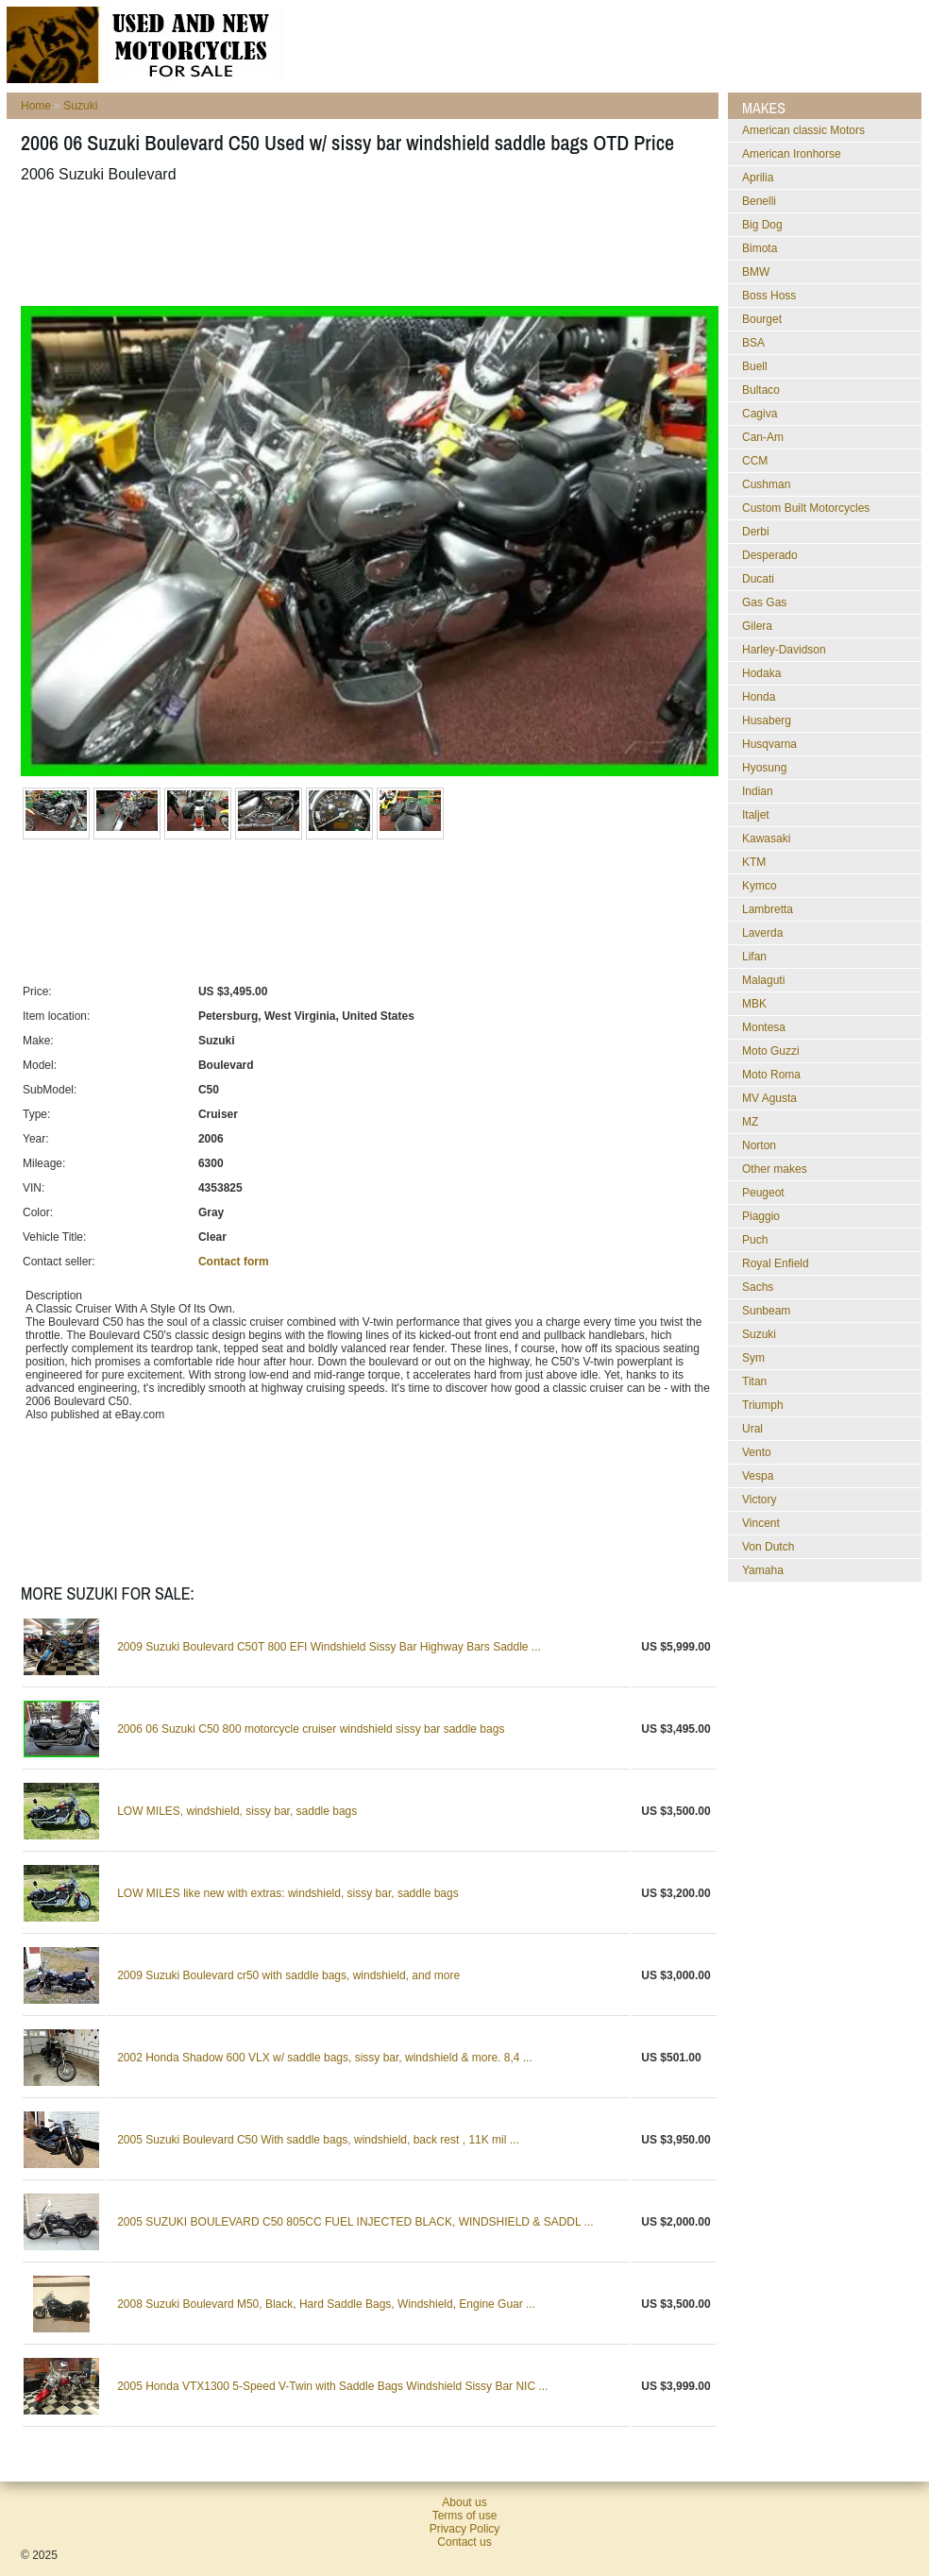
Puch (755, 1239)
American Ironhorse (791, 154)
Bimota (759, 248)
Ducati (758, 578)
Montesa (763, 1027)
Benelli (759, 201)
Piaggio (761, 1216)
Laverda (762, 933)
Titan (754, 1381)
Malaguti (763, 980)
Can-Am (763, 437)
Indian (757, 791)
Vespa (757, 1476)
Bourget (762, 319)
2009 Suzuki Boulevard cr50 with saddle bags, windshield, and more (288, 1975)
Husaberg (766, 720)
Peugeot (763, 1192)
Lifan (754, 956)
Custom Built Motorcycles (806, 508)
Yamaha (763, 1570)
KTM (754, 862)
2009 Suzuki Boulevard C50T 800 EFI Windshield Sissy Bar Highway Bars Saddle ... (329, 1646)
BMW (755, 272)
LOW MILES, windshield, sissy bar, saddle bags (237, 1811)
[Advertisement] (364, 244)
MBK (754, 1003)
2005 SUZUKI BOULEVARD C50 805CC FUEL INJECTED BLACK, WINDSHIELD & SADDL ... (355, 2222)
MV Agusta (769, 1098)
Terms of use (465, 2515)
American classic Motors (803, 130)
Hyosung (764, 767)
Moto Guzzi (771, 1051)
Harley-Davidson (784, 649)
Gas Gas (764, 602)
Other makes (774, 1169)
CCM (755, 460)
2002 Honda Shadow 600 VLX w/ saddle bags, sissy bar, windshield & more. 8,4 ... (324, 2057)
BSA (753, 342)
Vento (756, 1452)
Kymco (759, 885)
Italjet (755, 815)
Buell (755, 366)
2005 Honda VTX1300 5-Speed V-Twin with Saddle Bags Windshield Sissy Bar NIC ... (332, 2386)
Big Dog (762, 224)
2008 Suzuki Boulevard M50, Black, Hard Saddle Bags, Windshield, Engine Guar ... (326, 2304)
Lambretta (767, 909)
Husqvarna (769, 744)
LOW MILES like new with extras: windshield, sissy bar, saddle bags (288, 1893)
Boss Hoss (769, 295)
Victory (759, 1499)
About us (464, 2502)
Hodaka (761, 673)
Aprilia (757, 177)
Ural (752, 1428)
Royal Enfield (775, 1263)
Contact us (464, 2542)
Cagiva (759, 413)
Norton (759, 1145)
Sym (753, 1357)
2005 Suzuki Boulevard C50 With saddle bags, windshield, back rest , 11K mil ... (318, 2139)
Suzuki (80, 105)
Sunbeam (766, 1310)
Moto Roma (771, 1074)
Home (36, 105)
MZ (750, 1121)
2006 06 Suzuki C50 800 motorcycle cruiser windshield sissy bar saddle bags (310, 1729)
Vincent (761, 1523)
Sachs (757, 1287)
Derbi (755, 531)
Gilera (757, 626)
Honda (758, 696)
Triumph (763, 1405)
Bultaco (761, 390)
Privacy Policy (465, 2528)
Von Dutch (768, 1546)
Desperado (770, 555)
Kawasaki (766, 838)
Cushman (766, 484)
